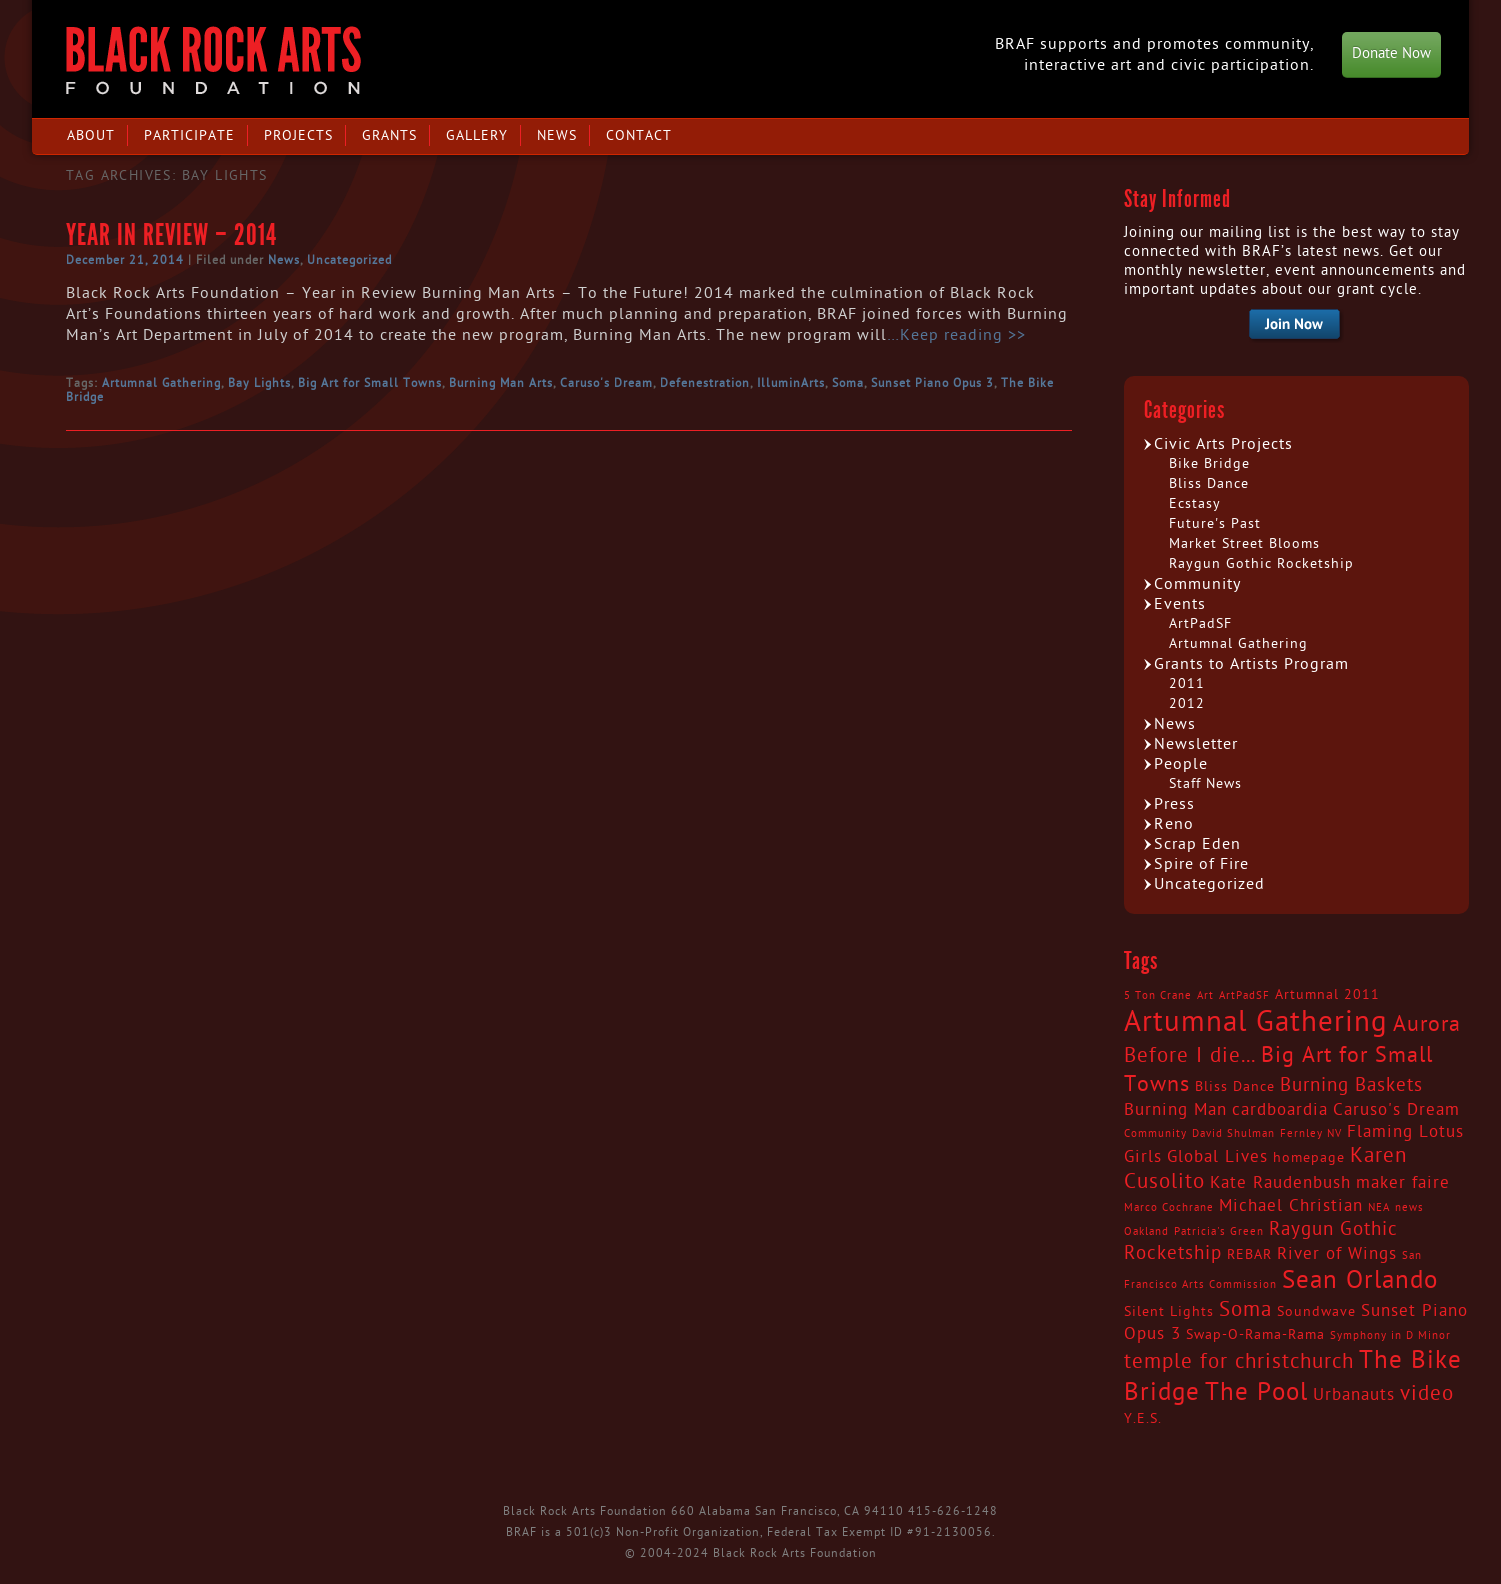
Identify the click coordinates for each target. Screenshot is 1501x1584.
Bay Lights (259, 383)
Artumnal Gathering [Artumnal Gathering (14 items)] (1256, 1022)
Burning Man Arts (501, 383)
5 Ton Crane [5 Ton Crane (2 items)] (1158, 995)
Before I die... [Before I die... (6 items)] (1190, 1056)
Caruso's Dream (606, 383)
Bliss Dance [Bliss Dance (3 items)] (1235, 1087)
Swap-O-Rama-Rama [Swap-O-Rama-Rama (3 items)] (1255, 1335)
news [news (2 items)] (1409, 1207)
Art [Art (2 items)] (1205, 995)
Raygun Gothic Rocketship (1261, 563)
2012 (1187, 703)
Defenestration (705, 383)
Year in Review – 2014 (171, 235)
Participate (189, 135)
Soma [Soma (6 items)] (1245, 1310)
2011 (1187, 683)
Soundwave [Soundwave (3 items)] (1316, 1312)
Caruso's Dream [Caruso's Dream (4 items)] (1396, 1110)
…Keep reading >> (956, 335)
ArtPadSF (1200, 623)
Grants (389, 135)
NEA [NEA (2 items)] (1379, 1207)
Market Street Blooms (1244, 543)
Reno (1174, 824)
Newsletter (1196, 744)
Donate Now (1391, 53)
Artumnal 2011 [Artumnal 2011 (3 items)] (1327, 995)
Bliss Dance (1209, 483)
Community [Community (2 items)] (1155, 1133)
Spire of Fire (1201, 864)
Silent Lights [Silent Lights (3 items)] (1169, 1312)
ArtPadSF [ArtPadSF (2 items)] (1244, 995)
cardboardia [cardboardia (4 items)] (1280, 1110)
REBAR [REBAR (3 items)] (1249, 1255)
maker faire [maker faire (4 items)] (1403, 1183)
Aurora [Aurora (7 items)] (1427, 1024)
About (91, 135)
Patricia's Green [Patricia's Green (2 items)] (1219, 1231)
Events (1180, 604)
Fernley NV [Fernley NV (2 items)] (1311, 1133)
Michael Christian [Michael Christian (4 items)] (1291, 1206)
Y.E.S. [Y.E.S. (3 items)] (1143, 1419)
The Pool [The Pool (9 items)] (1256, 1392)
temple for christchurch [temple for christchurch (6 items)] (1239, 1362)
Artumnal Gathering (161, 383)
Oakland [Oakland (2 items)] (1146, 1231)
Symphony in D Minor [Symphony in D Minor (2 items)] (1390, 1335)
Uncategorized (349, 260)
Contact (639, 135)
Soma (848, 383)
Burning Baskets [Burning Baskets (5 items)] (1351, 1085)
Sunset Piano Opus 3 (932, 383)
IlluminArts (791, 383)
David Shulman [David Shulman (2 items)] (1233, 1133)
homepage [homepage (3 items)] (1309, 1158)
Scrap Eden (1197, 844)
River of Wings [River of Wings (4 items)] (1337, 1254)
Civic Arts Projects (1223, 444)
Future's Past (1215, 523)
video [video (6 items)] (1427, 1394)
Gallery (477, 135)
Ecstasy (1195, 503)
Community (1197, 584)
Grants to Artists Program (1251, 664)
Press (1174, 804)
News (557, 135)
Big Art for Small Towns (370, 383)
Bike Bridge (1209, 463)
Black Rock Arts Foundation (213, 60)
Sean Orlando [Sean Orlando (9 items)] (1360, 1280)
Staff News (1205, 783)
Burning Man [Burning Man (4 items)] (1175, 1110)
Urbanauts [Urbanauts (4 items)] (1354, 1395)
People (1181, 764)
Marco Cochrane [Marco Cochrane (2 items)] (1169, 1207)
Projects (298, 135)
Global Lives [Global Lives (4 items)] (1217, 1157)
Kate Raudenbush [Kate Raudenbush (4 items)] (1280, 1183)
